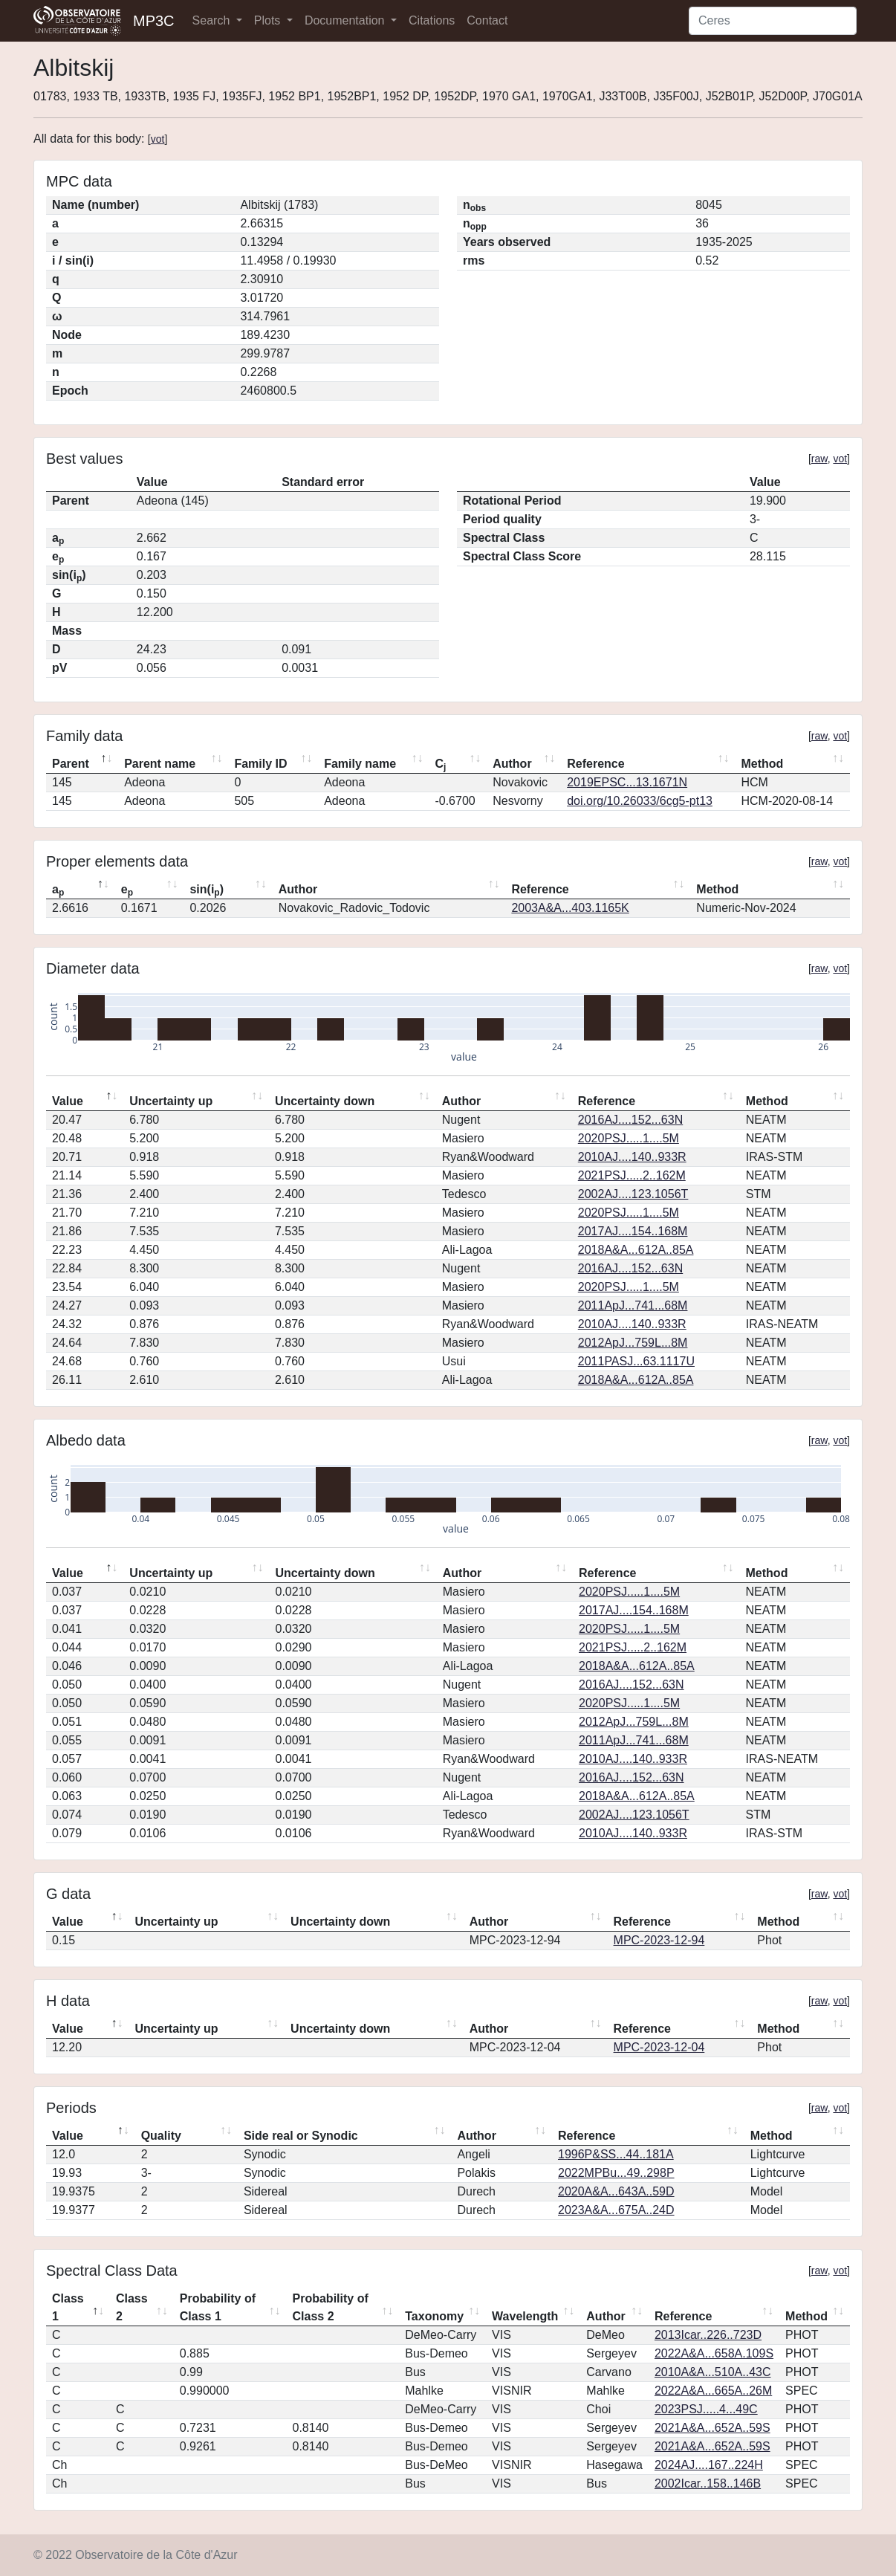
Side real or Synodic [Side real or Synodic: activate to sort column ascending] (301, 2135)
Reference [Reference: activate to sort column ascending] (595, 763)
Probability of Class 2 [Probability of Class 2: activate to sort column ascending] (331, 2307)
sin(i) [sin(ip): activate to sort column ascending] (206, 890)
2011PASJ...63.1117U (636, 1361)
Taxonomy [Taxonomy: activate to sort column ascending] (434, 2316)
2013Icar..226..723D (708, 2335)
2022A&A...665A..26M (713, 2390)
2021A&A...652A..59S (712, 2427)
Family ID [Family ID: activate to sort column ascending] (260, 763)
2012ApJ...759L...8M (633, 1342)
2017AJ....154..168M (633, 1231)
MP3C (154, 21)
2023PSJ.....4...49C (706, 2409)
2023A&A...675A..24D (616, 2210)
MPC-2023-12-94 (659, 1940)
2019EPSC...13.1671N (627, 782)
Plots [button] (269, 20)
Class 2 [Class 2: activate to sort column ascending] (132, 2307)
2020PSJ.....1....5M (628, 1138)
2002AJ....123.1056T (633, 1194)
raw (819, 459)
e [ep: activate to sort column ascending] (127, 890)
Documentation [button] (346, 20)
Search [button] (212, 20)
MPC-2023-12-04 (659, 2047)
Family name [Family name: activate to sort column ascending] (360, 763)
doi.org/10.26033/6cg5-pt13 (639, 801)
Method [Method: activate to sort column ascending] (762, 763)
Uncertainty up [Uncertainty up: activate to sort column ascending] (170, 1101)
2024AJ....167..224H (709, 2465)
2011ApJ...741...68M (633, 1305)
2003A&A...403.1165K (570, 908)
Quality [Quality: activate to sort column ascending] (161, 2135)
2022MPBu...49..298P (616, 2172)
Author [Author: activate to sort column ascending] (512, 763)
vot (158, 139)
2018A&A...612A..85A (636, 1249)
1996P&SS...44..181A (616, 2154)
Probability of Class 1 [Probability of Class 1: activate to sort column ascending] (218, 2307)
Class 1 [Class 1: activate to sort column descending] (68, 2307)
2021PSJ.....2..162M (632, 1175)
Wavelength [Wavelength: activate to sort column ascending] (525, 2316)
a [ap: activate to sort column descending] (58, 890)
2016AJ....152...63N (630, 1119)
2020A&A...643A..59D (616, 2191)
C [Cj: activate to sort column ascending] (440, 764)
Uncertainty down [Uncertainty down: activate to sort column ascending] (324, 1101)
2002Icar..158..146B (708, 2483)
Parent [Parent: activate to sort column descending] (70, 763)
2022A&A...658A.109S (714, 2353)
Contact (487, 20)
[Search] (773, 21)
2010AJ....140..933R (632, 1157)
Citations (432, 20)
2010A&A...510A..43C (713, 2372)
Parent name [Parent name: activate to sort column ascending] (159, 763)
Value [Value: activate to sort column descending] (67, 1101)
